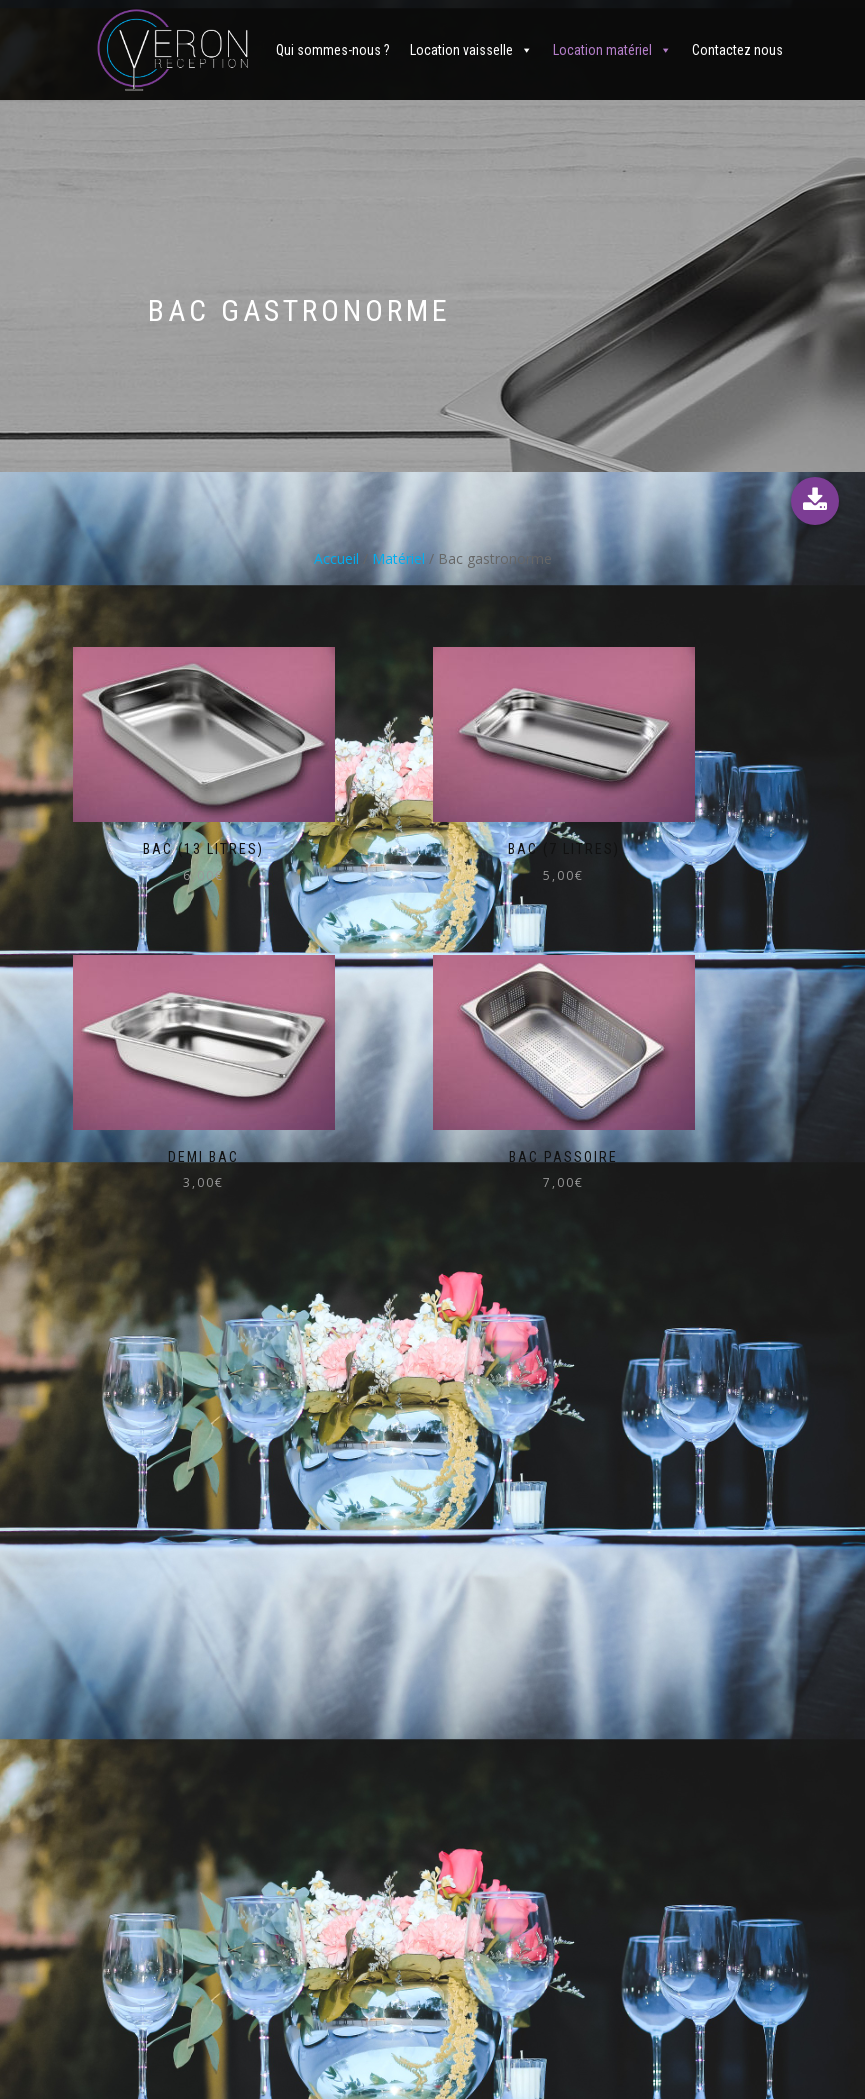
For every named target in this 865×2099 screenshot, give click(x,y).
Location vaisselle (461, 50)
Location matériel (602, 50)
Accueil (336, 558)
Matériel (398, 558)
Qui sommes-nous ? (333, 50)
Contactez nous (737, 50)
